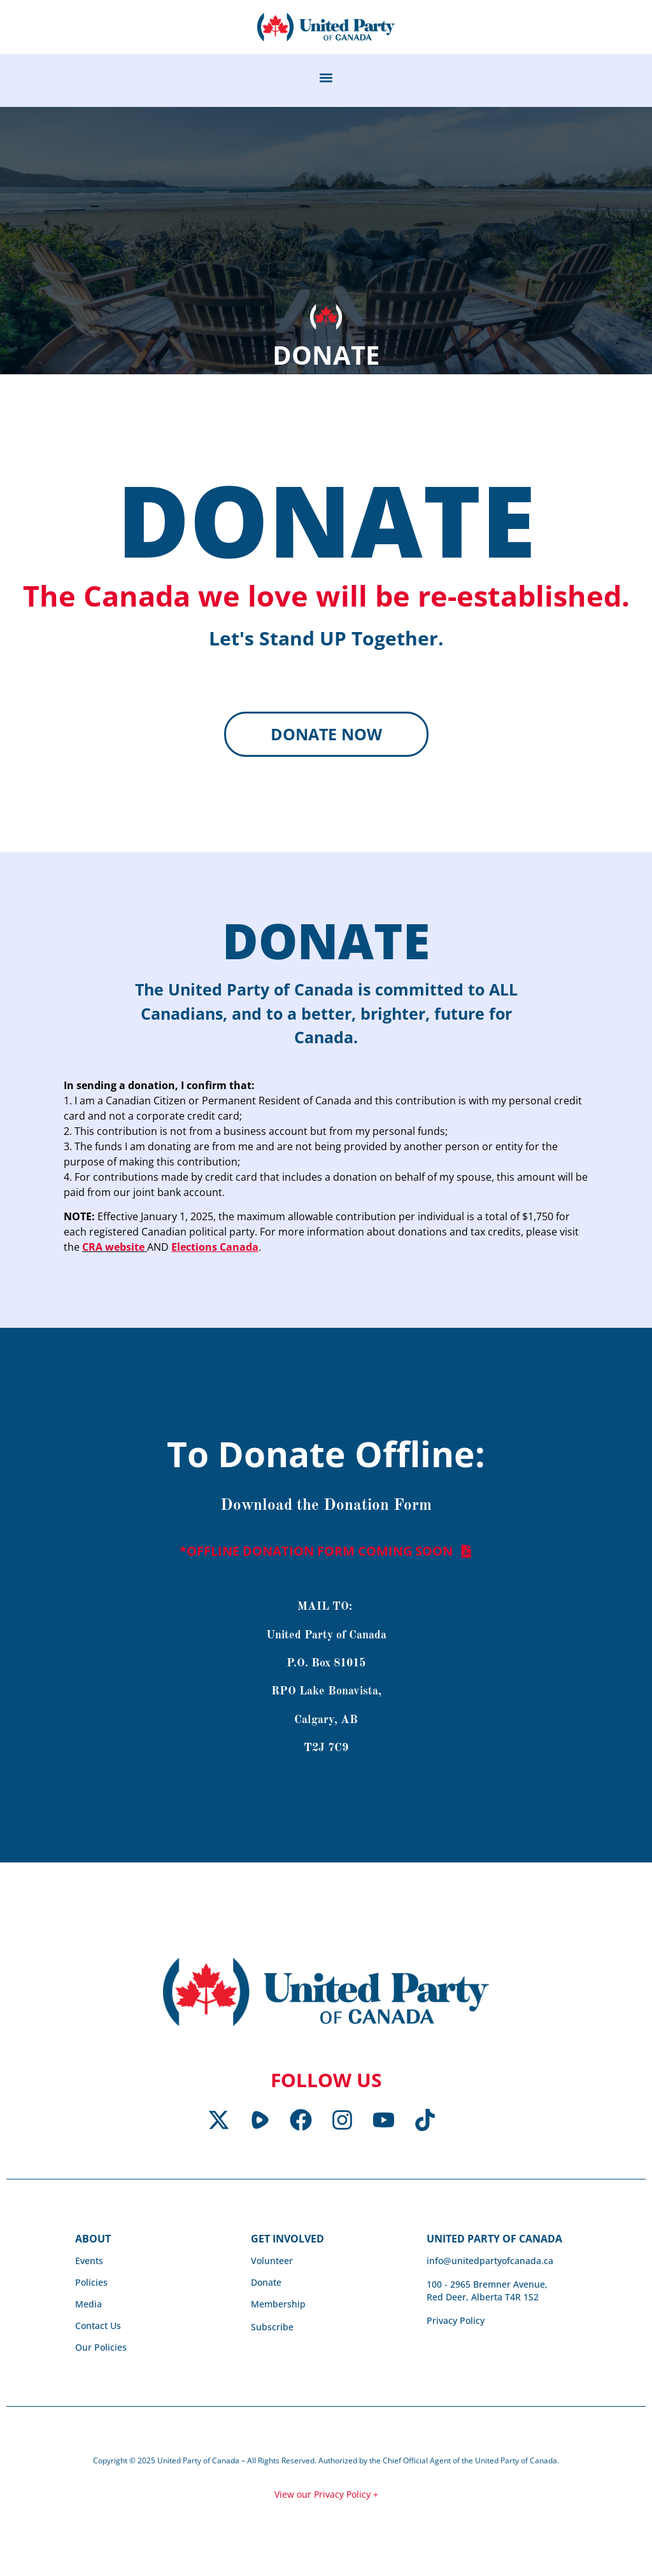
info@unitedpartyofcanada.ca (490, 2263)
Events (89, 2263)
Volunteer (272, 2263)
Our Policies (101, 2350)
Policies (91, 2285)
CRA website (114, 1250)
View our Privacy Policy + (326, 2497)
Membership (278, 2306)
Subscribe (272, 2329)
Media (88, 2306)
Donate (266, 2285)
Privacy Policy (456, 2323)
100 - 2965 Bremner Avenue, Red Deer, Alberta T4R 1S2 (487, 2293)
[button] (326, 77)
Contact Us (98, 2328)
